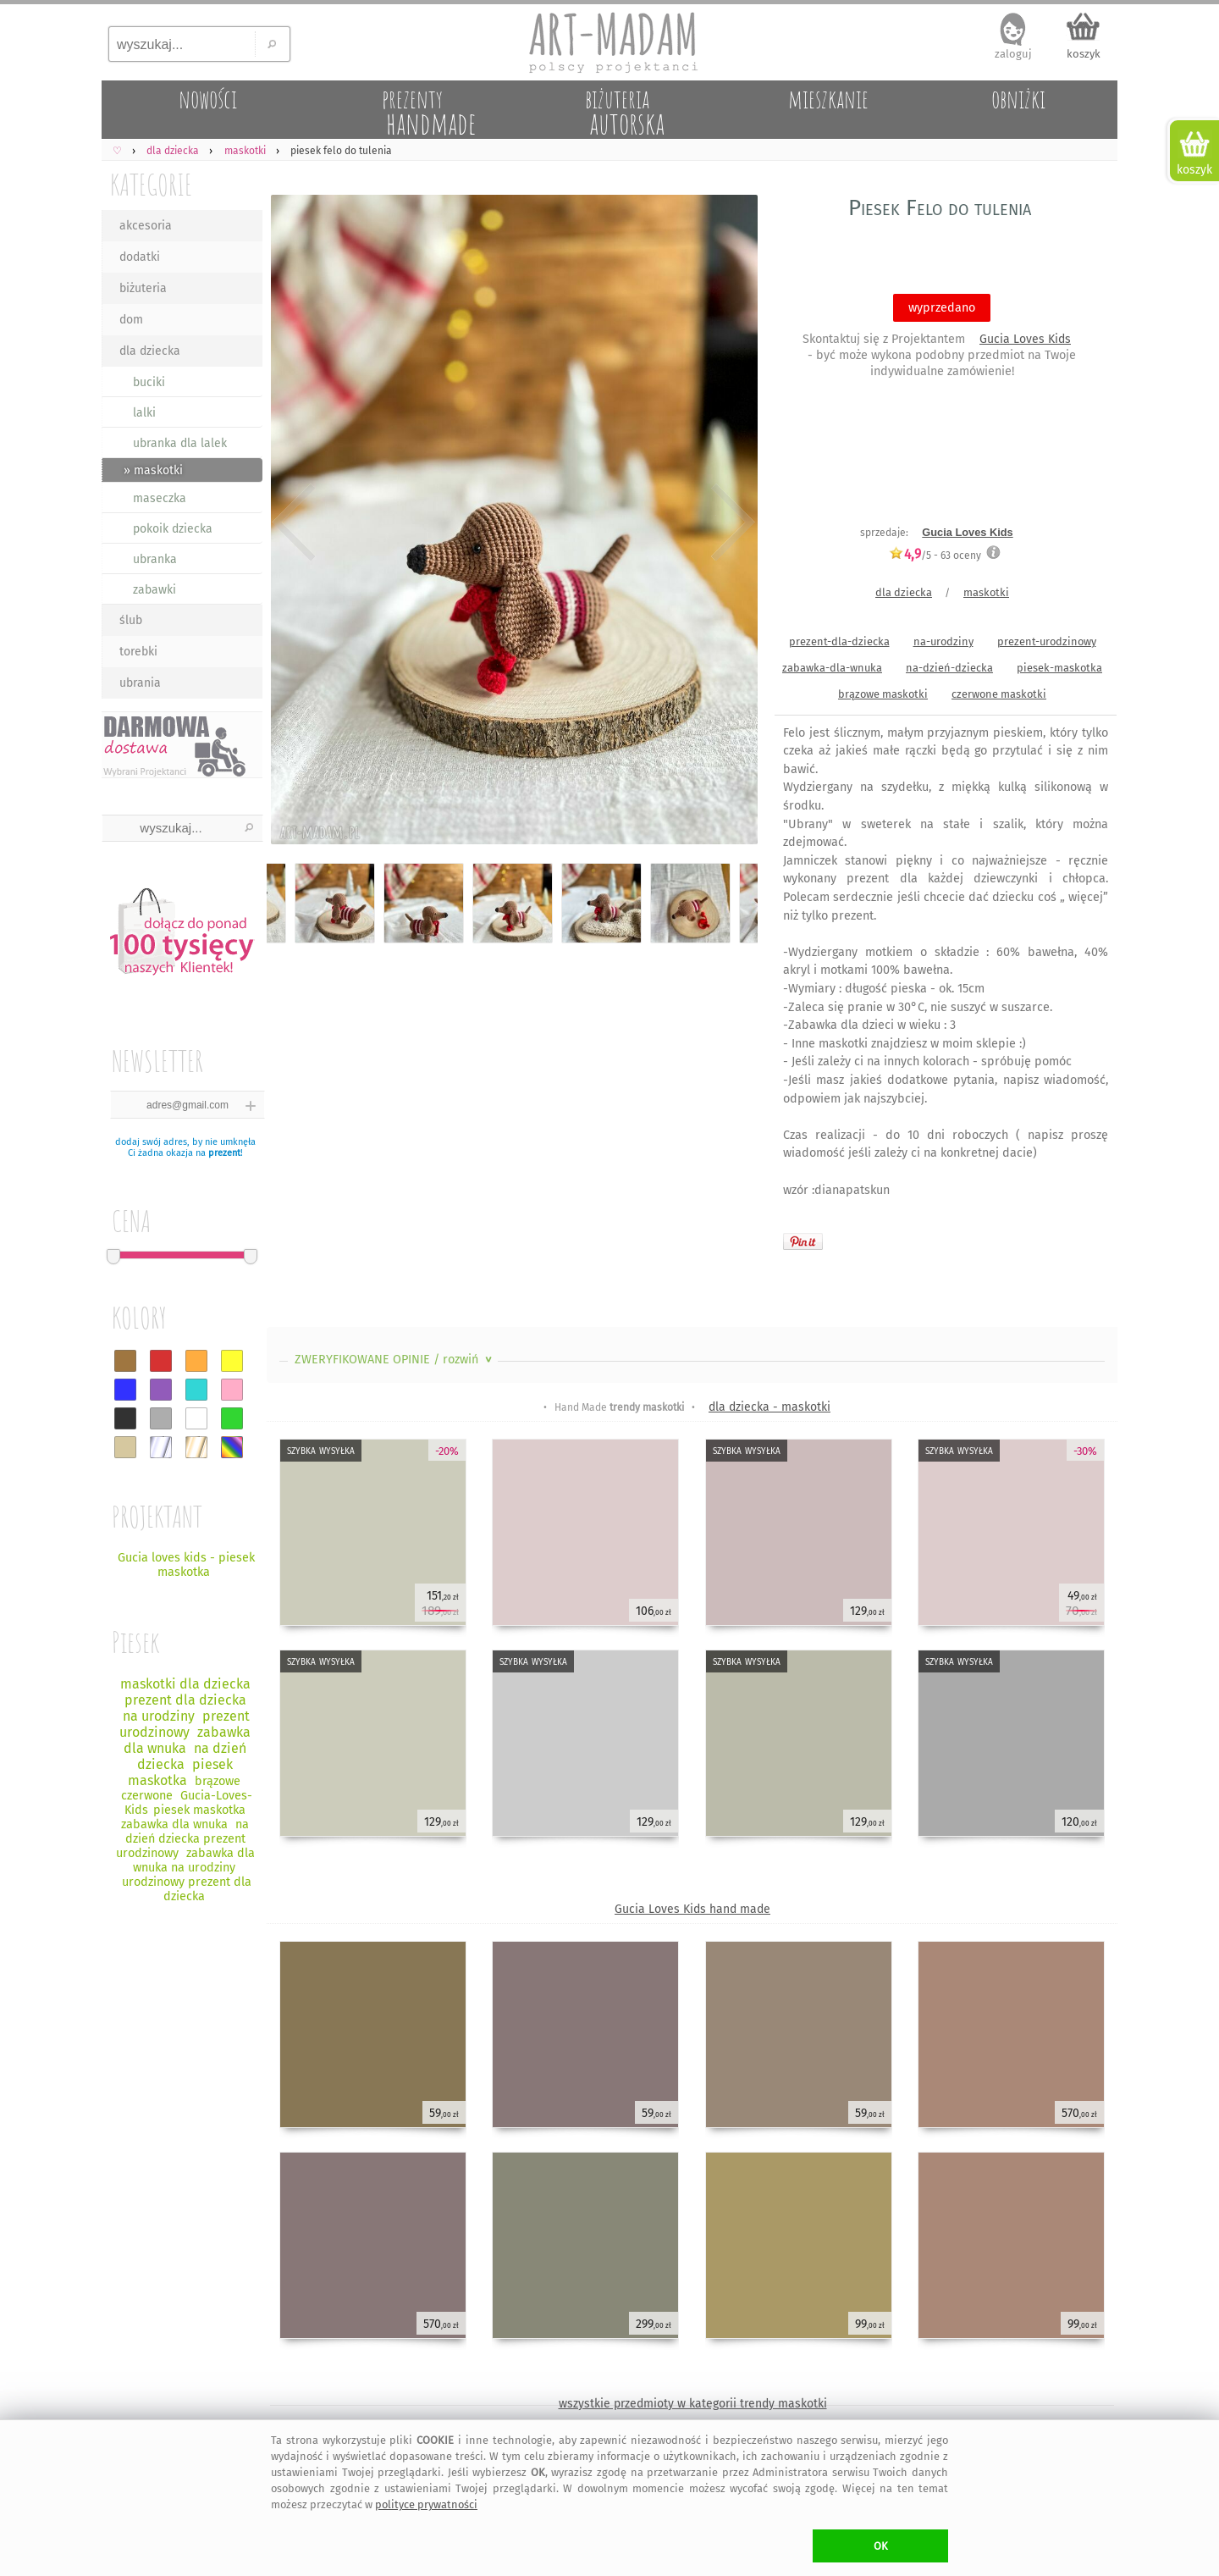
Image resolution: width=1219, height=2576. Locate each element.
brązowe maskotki (883, 694)
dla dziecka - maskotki (769, 1407)
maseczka (159, 498)
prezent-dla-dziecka (839, 641)
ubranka (155, 559)
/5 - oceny (935, 555)
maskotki (986, 592)
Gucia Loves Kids (1025, 339)
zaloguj (1013, 53)
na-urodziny (943, 641)
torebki (138, 651)
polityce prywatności (426, 2504)
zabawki (154, 590)
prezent (224, 1152)
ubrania (140, 683)
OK (881, 2546)
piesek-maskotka (1059, 667)
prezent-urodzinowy (1046, 641)
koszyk (1083, 53)
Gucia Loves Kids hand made (692, 1909)
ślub (130, 620)
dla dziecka (149, 351)
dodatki (139, 257)
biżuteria (143, 288)
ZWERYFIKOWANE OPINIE (395, 1359)
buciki (149, 382)
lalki (144, 413)
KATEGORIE (151, 184)
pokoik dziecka (172, 529)
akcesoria (145, 225)
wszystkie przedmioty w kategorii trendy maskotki (693, 2403)
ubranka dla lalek (180, 443)
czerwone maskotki (998, 694)
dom (131, 319)
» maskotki (153, 470)
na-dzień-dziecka (949, 667)
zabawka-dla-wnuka (832, 667)
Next (730, 523)
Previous (294, 523)
